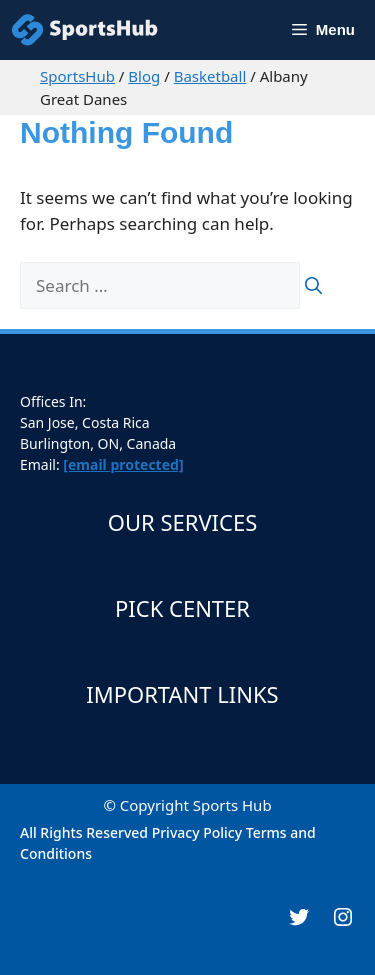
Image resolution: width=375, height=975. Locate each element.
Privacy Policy (197, 832)
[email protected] (123, 464)
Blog (144, 76)
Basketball (210, 76)
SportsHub (77, 76)
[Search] (313, 286)
